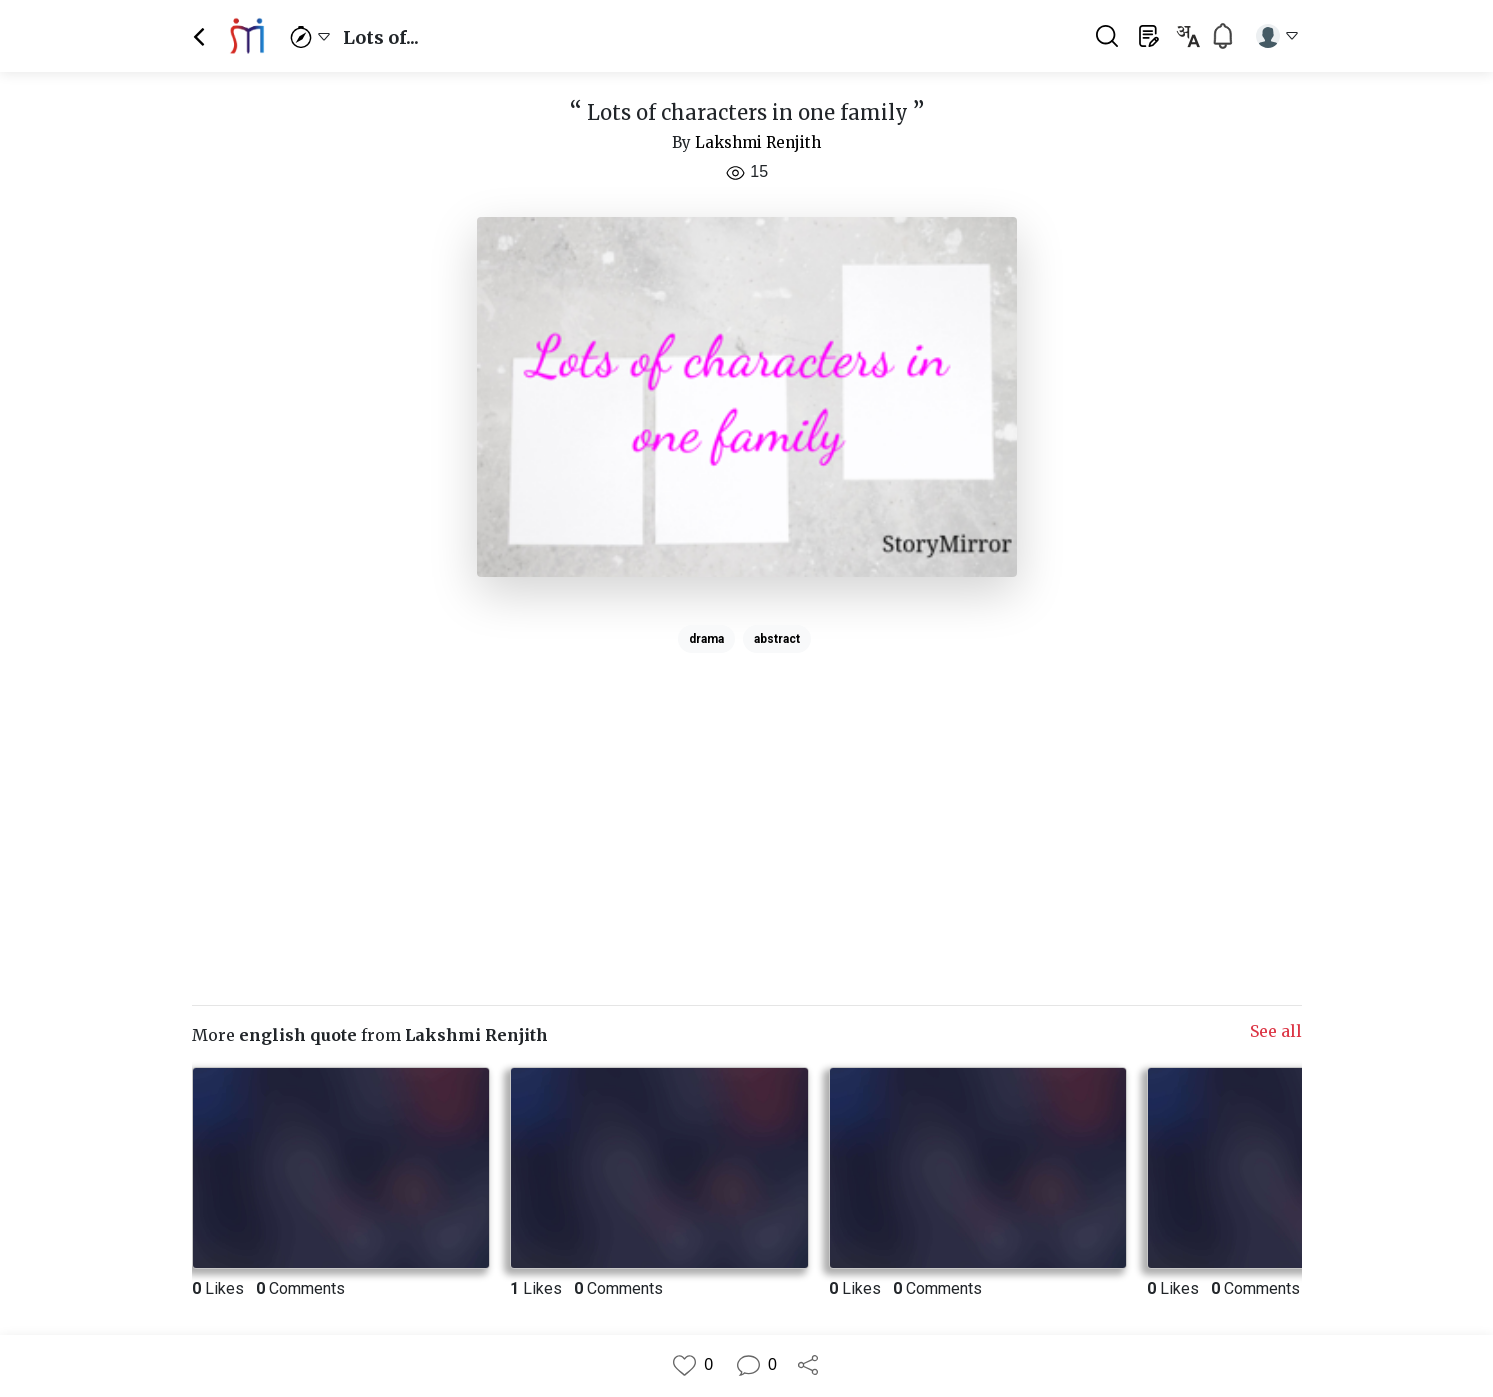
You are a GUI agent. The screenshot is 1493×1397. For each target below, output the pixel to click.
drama (706, 639)
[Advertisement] (747, 801)
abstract (777, 639)
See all (1276, 1031)
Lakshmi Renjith (758, 142)
